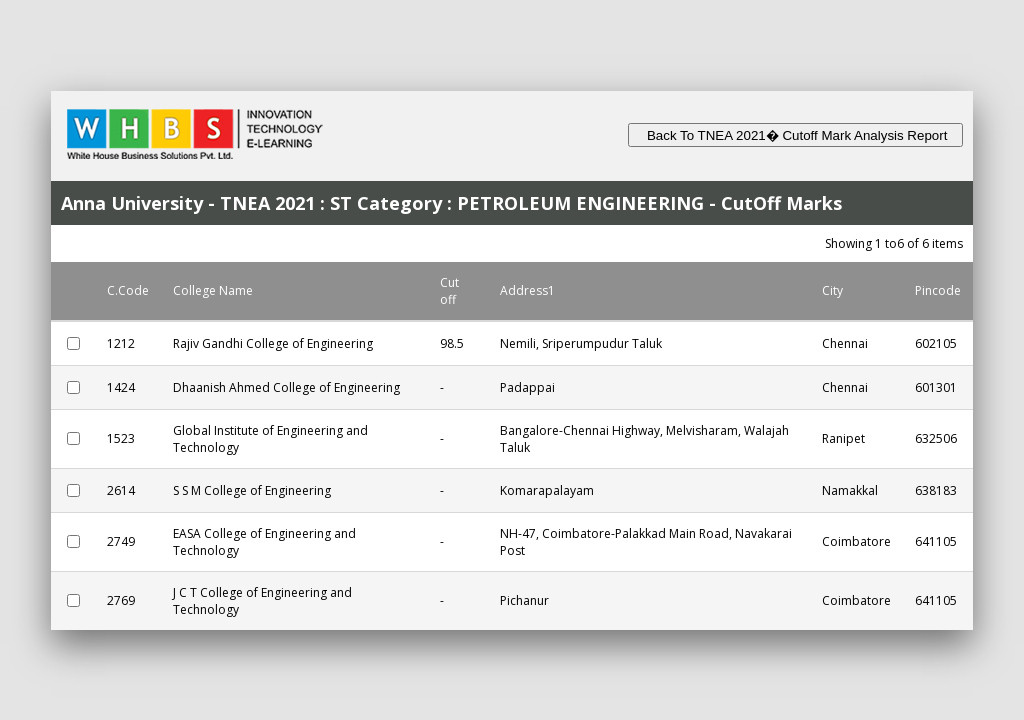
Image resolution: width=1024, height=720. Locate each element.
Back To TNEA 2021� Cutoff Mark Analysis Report (795, 135)
